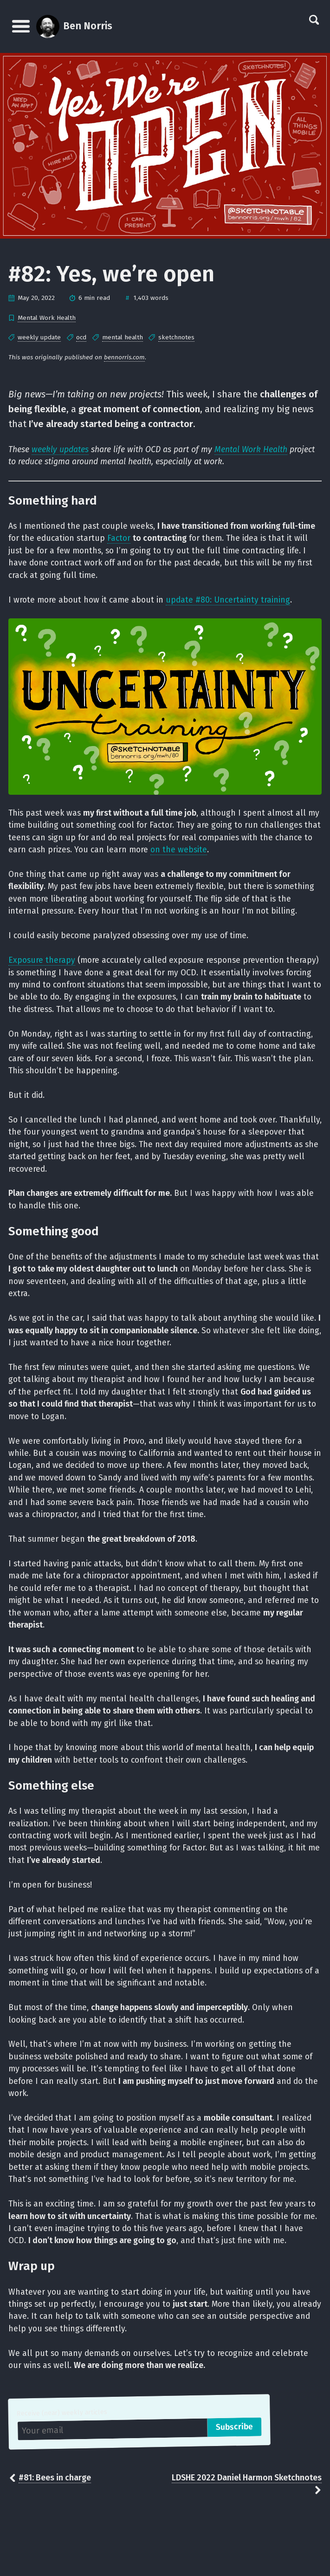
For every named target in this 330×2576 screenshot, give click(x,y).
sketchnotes (176, 337)
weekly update (39, 337)
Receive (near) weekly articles (62, 2412)
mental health (122, 337)
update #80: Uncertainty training (228, 600)
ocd (81, 337)
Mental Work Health (47, 318)
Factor (118, 538)
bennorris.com (124, 357)
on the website (178, 850)
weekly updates (60, 449)
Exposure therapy (41, 960)
